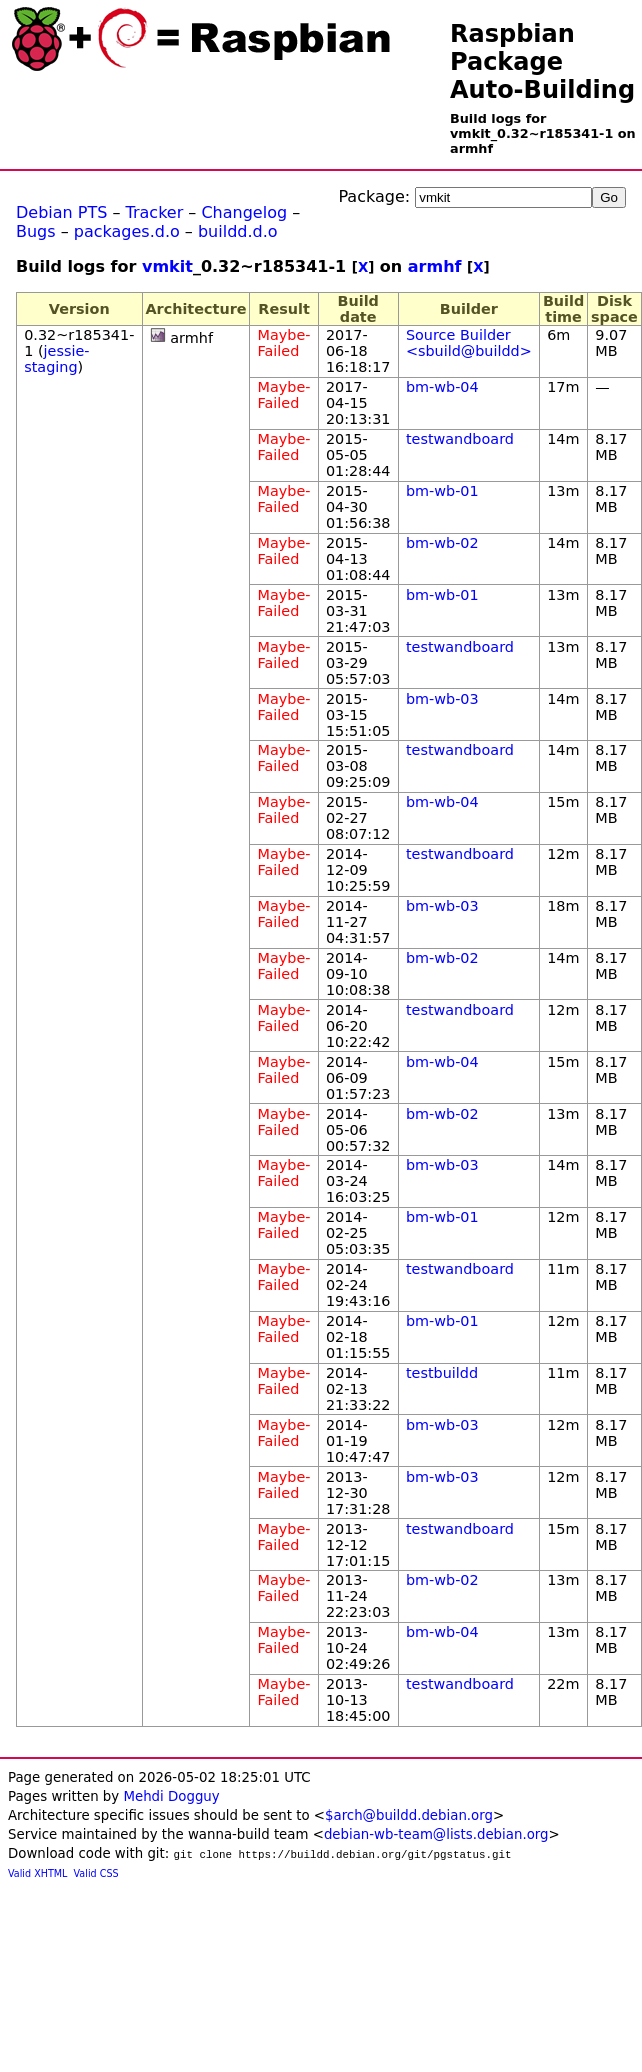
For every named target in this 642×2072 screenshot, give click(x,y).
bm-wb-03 (442, 699)
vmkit (167, 266)
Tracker (155, 212)
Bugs (36, 231)
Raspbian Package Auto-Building (542, 62)
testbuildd (442, 1373)
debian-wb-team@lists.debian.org (436, 1834)
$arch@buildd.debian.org (409, 1815)
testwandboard (460, 439)
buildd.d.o (238, 231)
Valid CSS (96, 1873)
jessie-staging (56, 359)
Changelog (244, 212)
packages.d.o (127, 231)
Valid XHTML (37, 1873)
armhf (435, 266)
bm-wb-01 (442, 491)
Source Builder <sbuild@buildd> (469, 343)
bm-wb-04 (442, 387)
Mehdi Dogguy (171, 1796)
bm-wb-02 (442, 543)
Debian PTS (61, 212)
